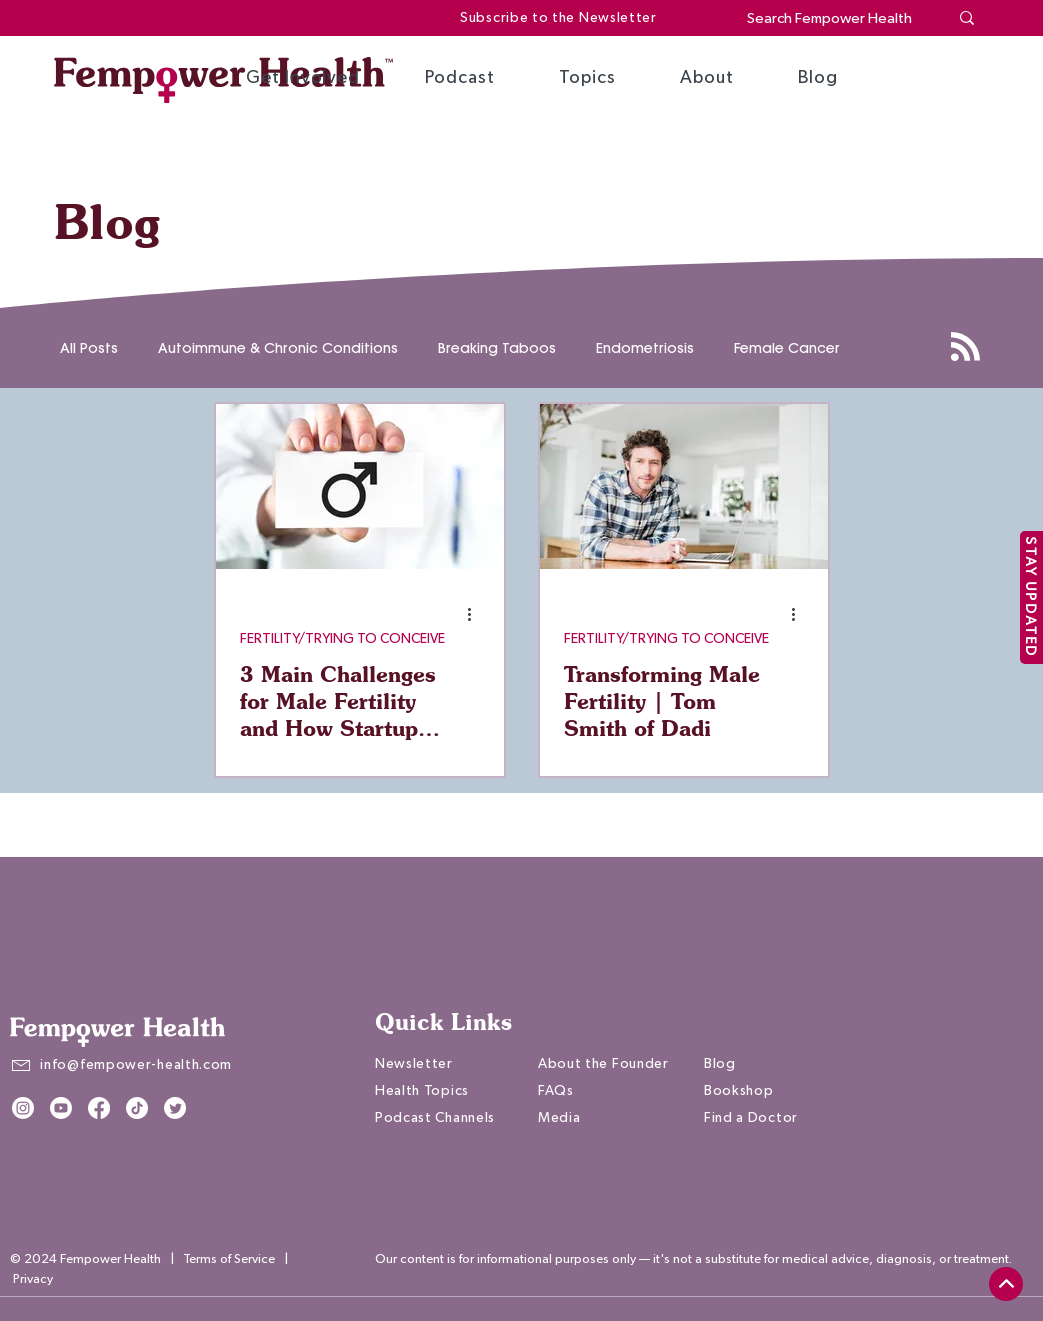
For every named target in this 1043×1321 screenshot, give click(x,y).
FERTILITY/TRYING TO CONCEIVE (342, 639)
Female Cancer (787, 348)
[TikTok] (137, 1108)
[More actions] (477, 614)
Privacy (33, 1279)
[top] (1006, 1284)
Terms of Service (229, 1259)
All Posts (89, 348)
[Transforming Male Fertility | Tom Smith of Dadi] (684, 486)
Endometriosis (645, 348)
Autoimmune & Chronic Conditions (278, 348)
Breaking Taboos (497, 348)
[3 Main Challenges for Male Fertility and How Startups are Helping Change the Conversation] (360, 486)
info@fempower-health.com (136, 1065)
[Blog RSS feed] (965, 347)
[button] (303, 78)
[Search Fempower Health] (832, 18)
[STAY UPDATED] (1031, 597)
